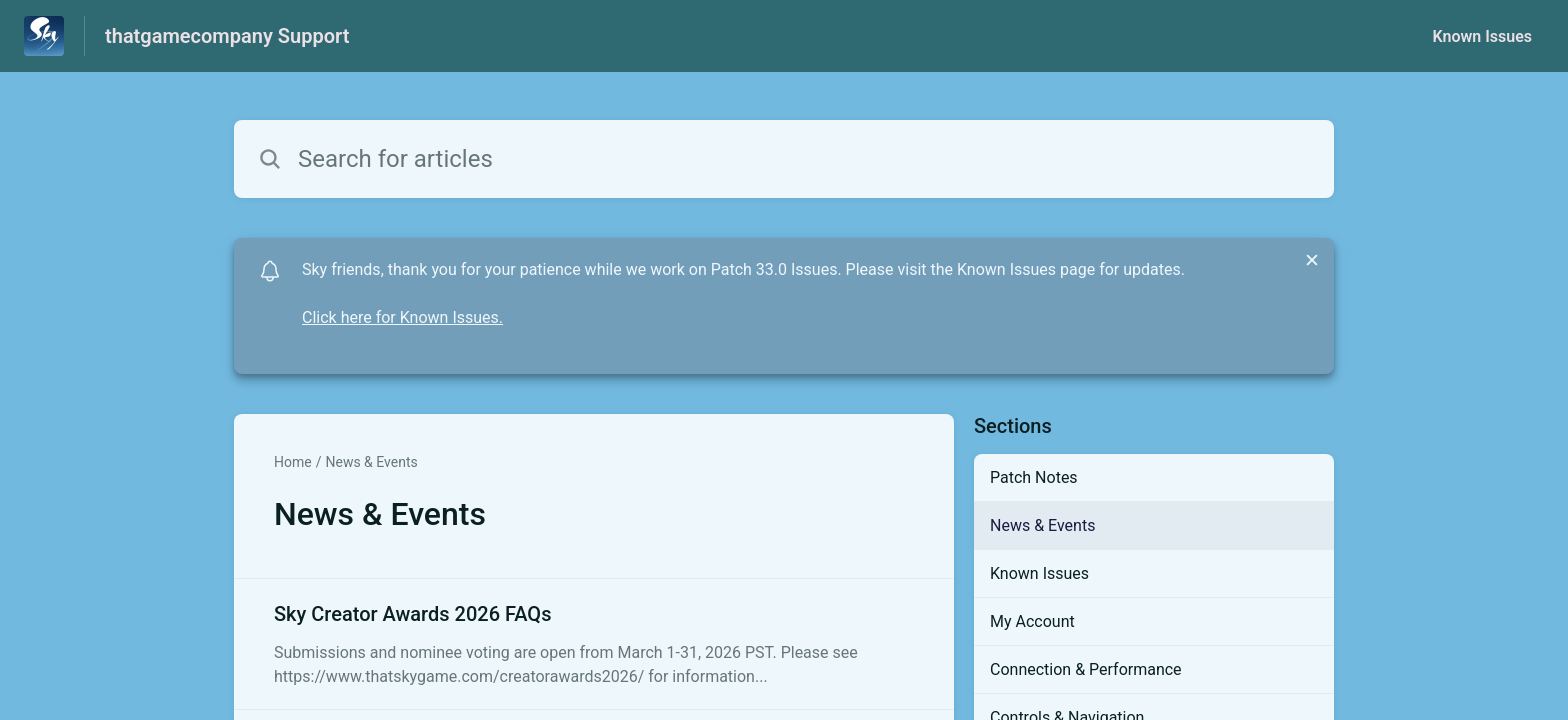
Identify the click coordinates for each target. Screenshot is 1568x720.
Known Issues (1482, 36)
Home (293, 462)
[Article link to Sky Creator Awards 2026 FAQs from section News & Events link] (594, 644)
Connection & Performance (1086, 669)
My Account (1032, 621)
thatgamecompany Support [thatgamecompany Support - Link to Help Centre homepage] (227, 36)
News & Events (371, 462)
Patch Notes (1034, 477)
